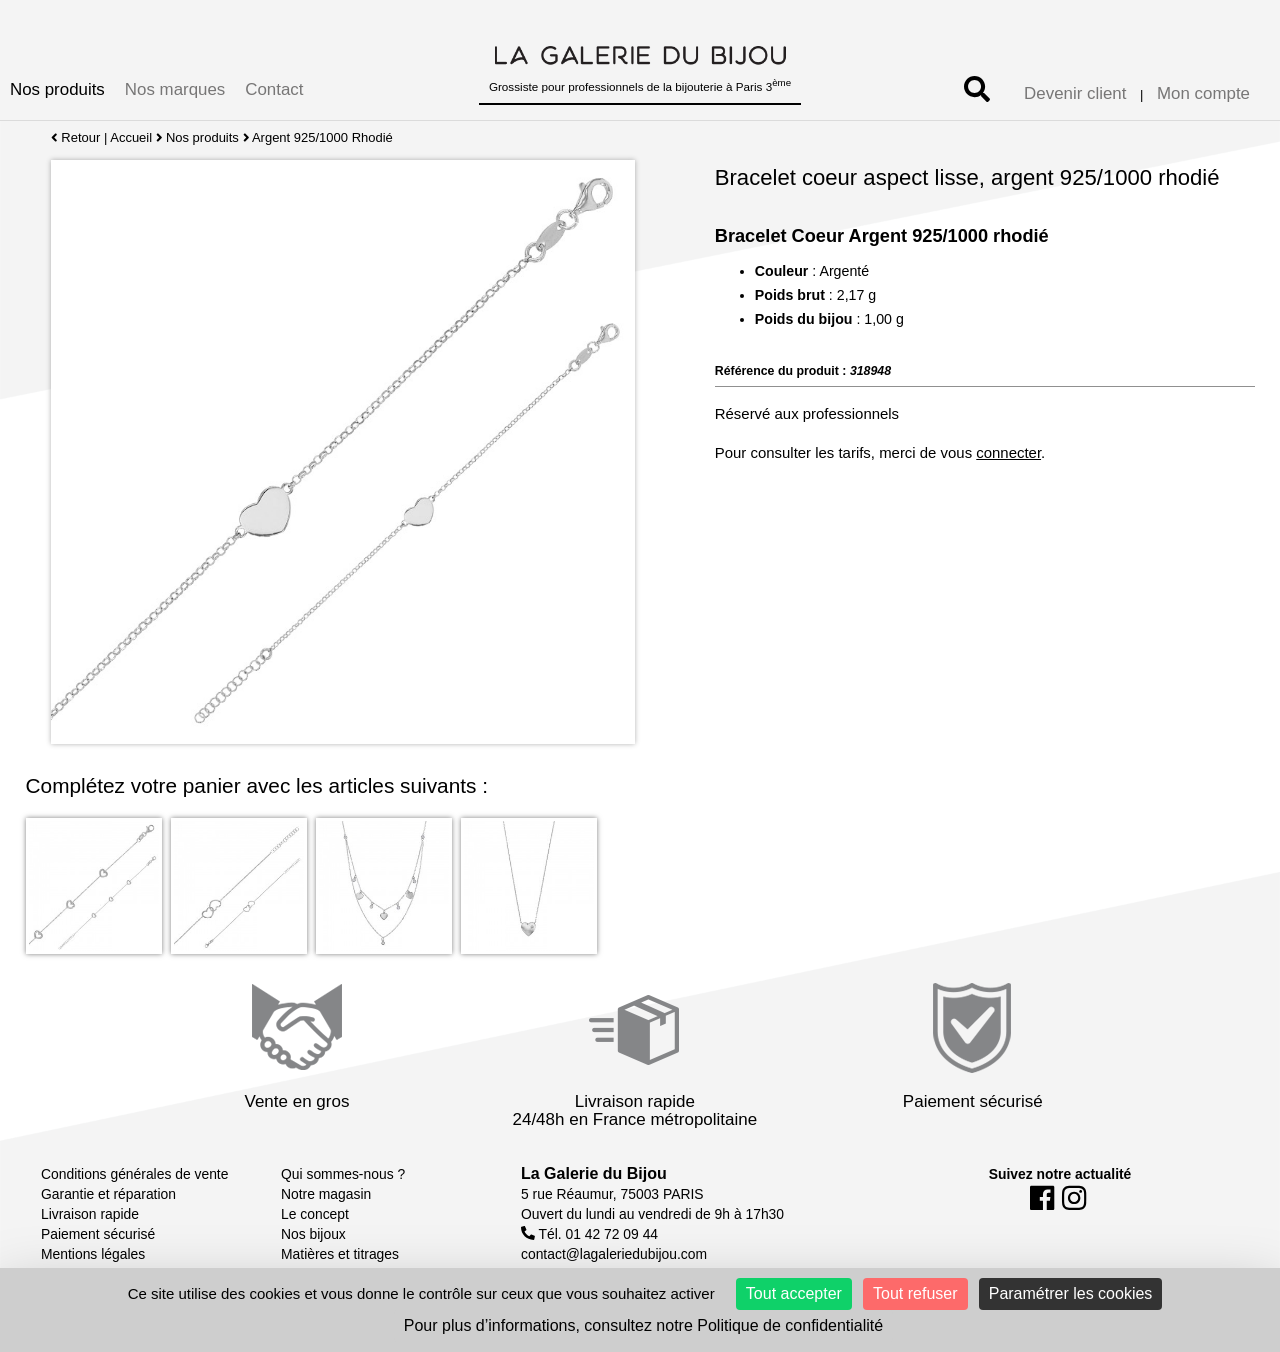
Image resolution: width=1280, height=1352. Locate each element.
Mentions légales (93, 1254)
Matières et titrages (340, 1254)
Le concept (315, 1214)
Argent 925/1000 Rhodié (323, 137)
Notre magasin (326, 1194)
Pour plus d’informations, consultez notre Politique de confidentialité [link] (643, 1325)
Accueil (131, 137)
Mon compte (1203, 93)
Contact (274, 89)
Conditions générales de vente (134, 1174)
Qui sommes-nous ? (343, 1174)
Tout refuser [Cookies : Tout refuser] (915, 1293)
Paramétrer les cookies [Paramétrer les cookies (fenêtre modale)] (1071, 1293)
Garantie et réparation (108, 1194)
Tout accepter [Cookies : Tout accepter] (794, 1293)
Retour (75, 137)
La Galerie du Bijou (594, 1173)
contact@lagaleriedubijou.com (614, 1254)
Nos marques (175, 89)
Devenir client (1075, 93)
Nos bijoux (313, 1234)
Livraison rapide (90, 1214)
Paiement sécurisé (98, 1234)
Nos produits (57, 89)
